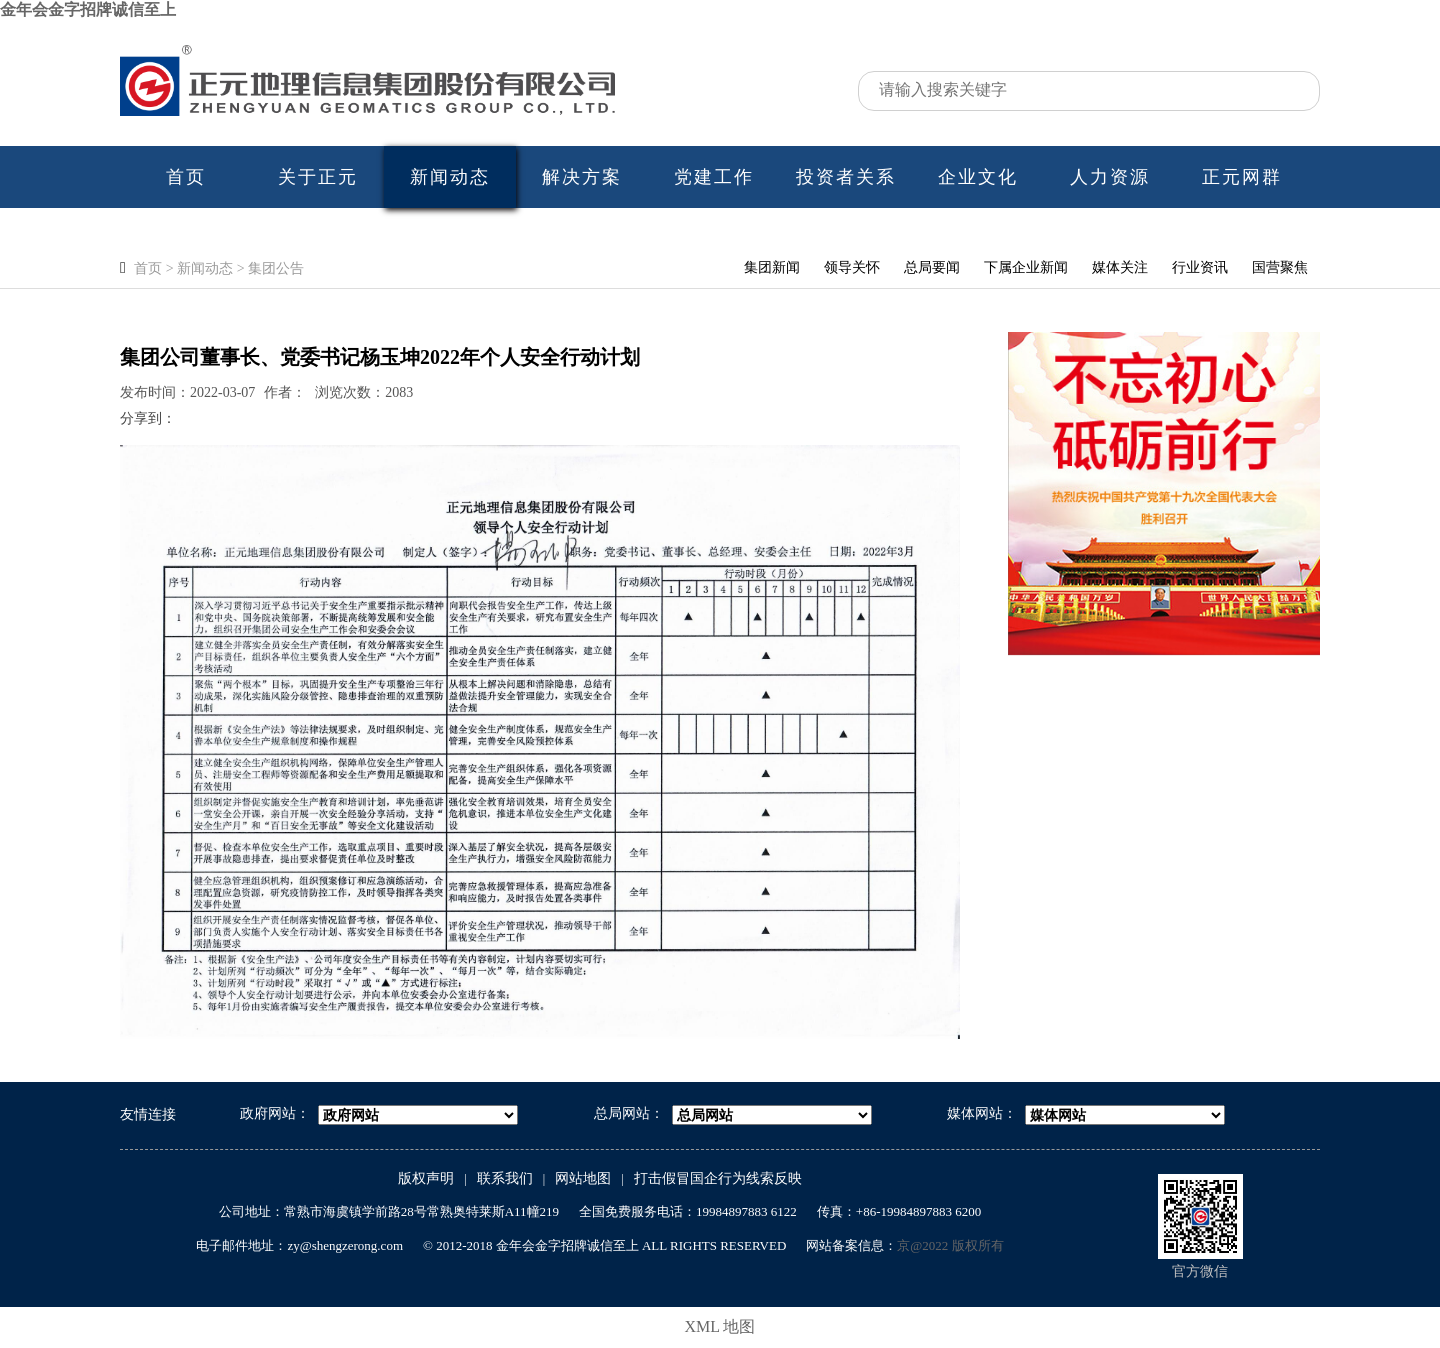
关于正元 (318, 177)
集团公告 (276, 268)
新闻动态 (450, 177)
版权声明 (426, 1178)
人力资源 (1110, 177)
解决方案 (582, 177)
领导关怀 (852, 267)
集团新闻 (772, 267)
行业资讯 (1200, 267)
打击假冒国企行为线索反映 (718, 1178)
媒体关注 (1120, 267)
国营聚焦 (1280, 267)
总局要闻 (932, 267)
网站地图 (583, 1178)
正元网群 (1242, 177)
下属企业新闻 (1026, 267)
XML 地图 (720, 1326)
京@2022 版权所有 (950, 1245)
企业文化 (978, 177)
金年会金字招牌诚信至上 (88, 9)
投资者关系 (846, 177)
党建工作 (714, 177)
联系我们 (505, 1178)
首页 (186, 177)
